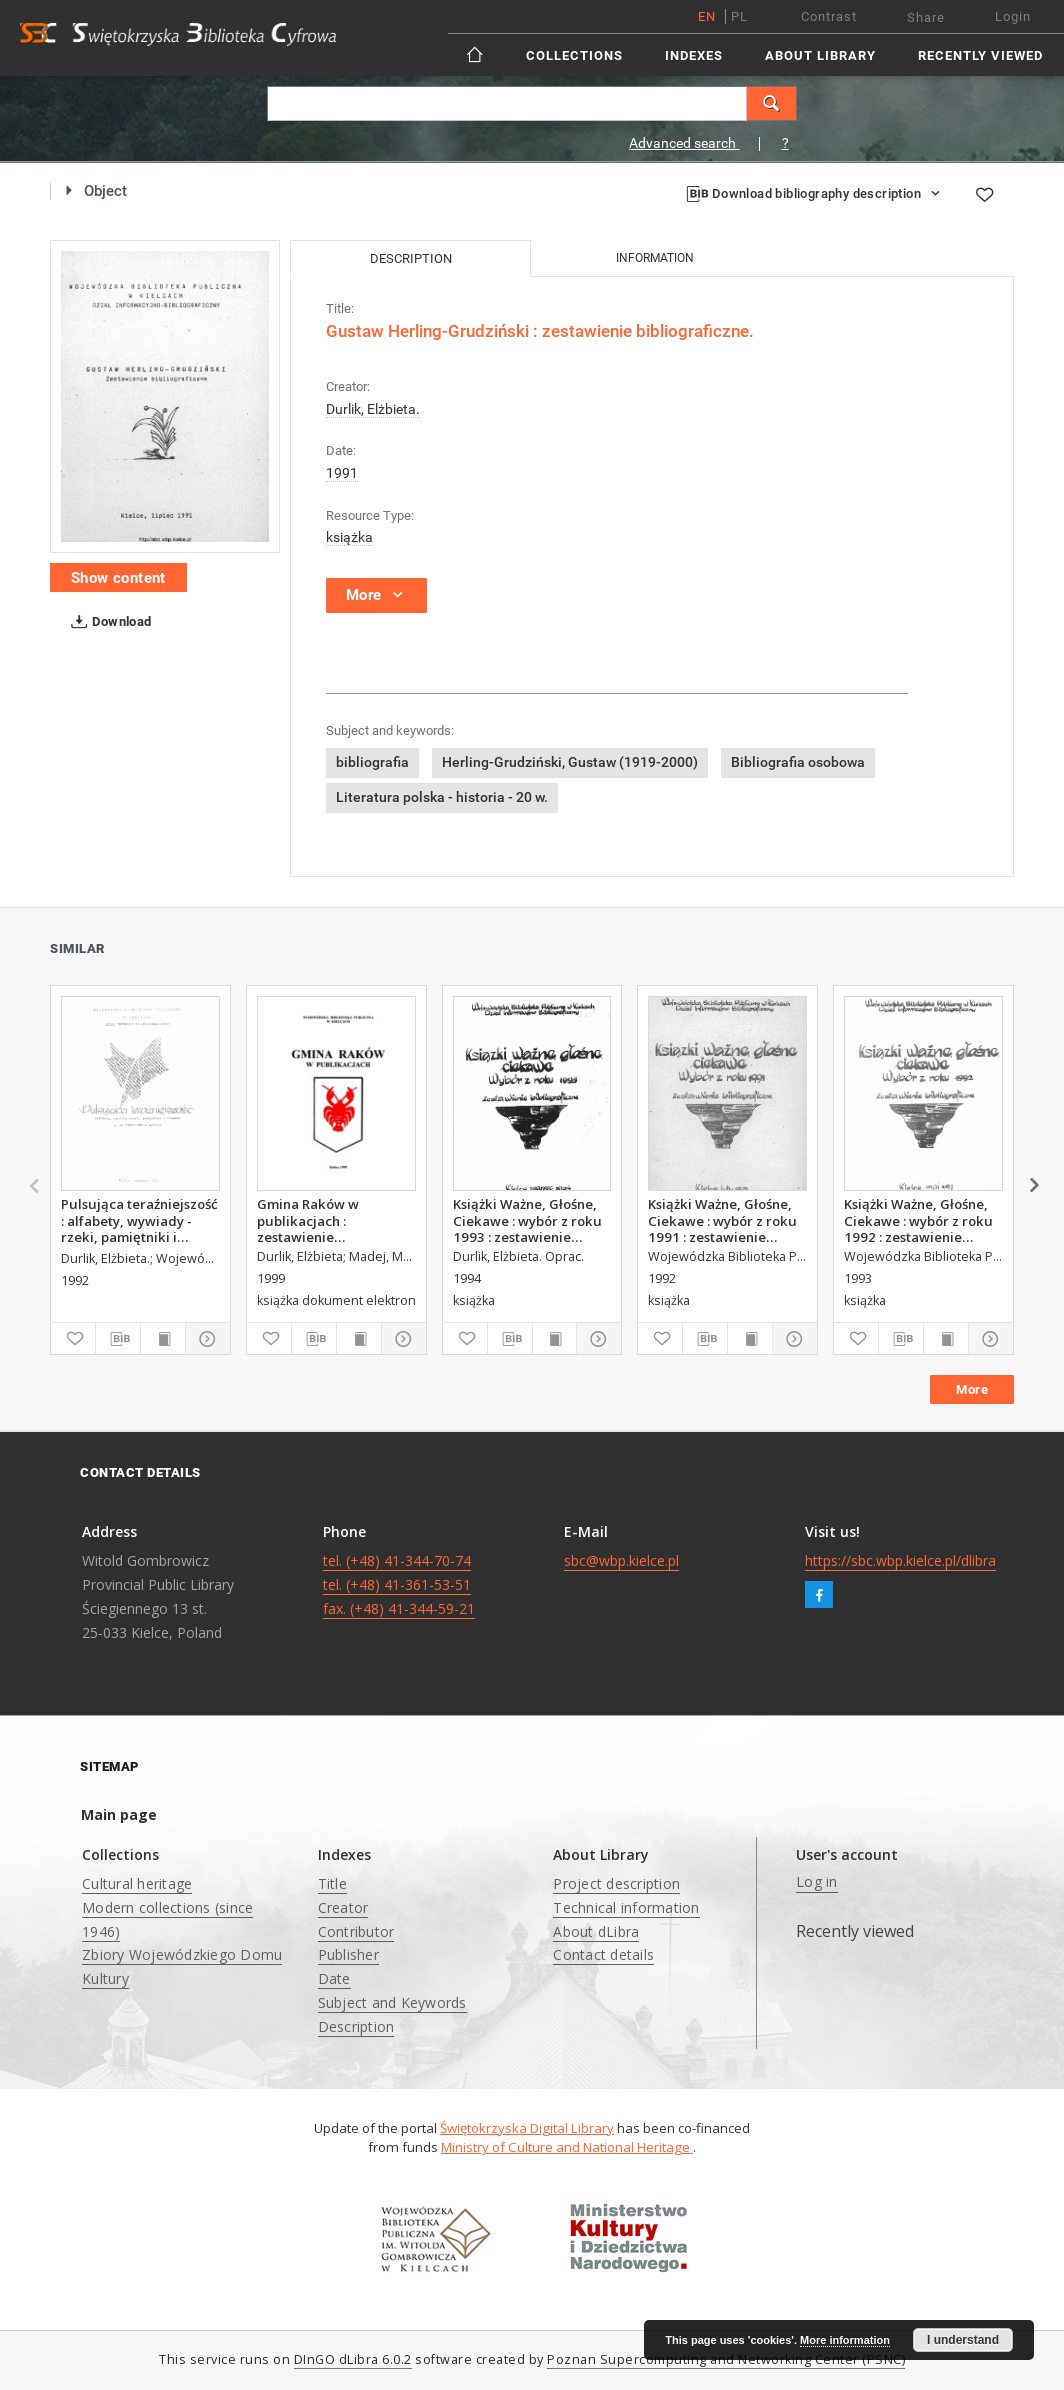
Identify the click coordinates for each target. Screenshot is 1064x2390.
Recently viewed (980, 55)
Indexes (694, 55)
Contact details (603, 1954)
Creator (343, 1907)
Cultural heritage (137, 1883)
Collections (574, 55)
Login (1013, 16)
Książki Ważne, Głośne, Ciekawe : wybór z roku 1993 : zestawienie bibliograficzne (527, 1220)
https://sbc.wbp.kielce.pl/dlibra (900, 1560)
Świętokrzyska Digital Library (527, 2128)
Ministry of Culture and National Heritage (567, 2147)
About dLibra (596, 1931)
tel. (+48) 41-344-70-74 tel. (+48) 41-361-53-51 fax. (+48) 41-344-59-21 (399, 1584)
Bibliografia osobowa (798, 762)
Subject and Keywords (392, 2002)
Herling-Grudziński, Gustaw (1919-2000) (570, 762)
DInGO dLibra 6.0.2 (353, 2359)
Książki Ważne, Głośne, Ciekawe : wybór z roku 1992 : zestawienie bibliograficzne (918, 1220)
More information (845, 2340)
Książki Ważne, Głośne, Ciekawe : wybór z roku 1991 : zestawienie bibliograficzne (722, 1220)
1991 (342, 473)
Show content (118, 578)
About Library (820, 55)
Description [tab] (411, 258)
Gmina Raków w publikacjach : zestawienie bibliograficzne (308, 1220)
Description (356, 2026)
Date (334, 1978)
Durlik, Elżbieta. (373, 409)
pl (739, 16)
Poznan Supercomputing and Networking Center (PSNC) (726, 2359)
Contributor (356, 1931)
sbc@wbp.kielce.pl (621, 1560)
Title (332, 1883)
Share (926, 17)
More (972, 1389)
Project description (616, 1883)
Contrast (829, 16)
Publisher (348, 1954)
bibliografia (372, 762)
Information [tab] (655, 258)
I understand (963, 2340)
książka (349, 537)
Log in (817, 1881)
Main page (119, 1814)
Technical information (626, 1907)
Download (107, 622)
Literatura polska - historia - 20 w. (442, 797)
